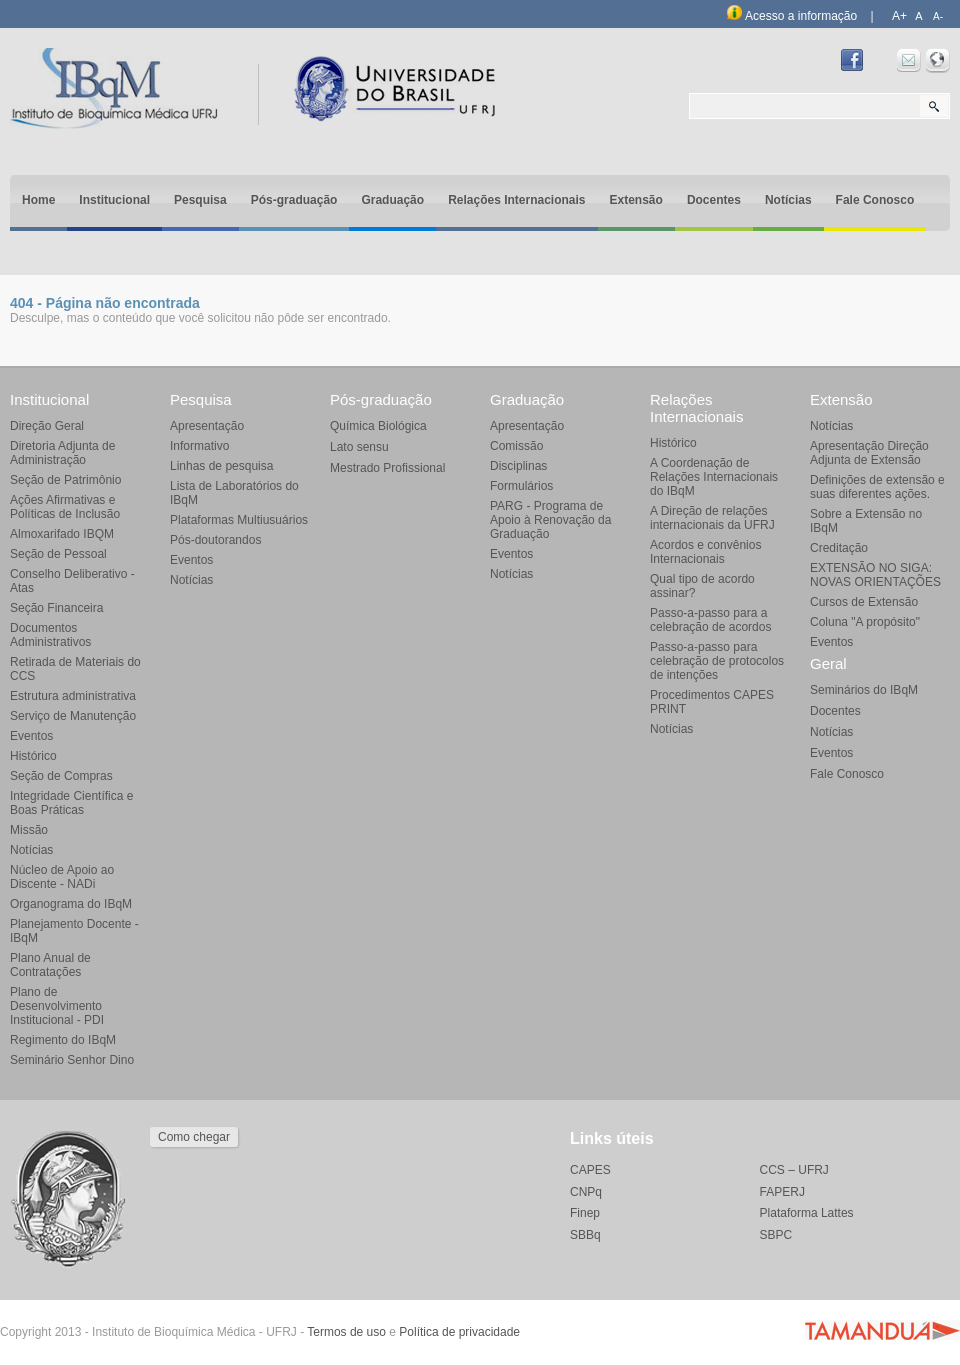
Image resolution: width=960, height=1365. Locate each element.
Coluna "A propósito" (865, 622)
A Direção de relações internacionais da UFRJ (712, 518)
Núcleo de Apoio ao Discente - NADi (62, 877)
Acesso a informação (792, 16)
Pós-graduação (294, 200)
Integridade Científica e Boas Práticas (71, 803)
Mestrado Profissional (387, 468)
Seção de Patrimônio (65, 480)
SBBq (585, 1235)
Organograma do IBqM (71, 904)
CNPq (586, 1192)
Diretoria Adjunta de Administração (62, 453)
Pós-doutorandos (215, 540)
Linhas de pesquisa (221, 466)
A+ (899, 16)
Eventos (31, 736)
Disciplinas (518, 466)
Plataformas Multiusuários (239, 520)
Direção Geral (47, 426)
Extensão (636, 200)
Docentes (714, 200)
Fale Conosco (875, 200)
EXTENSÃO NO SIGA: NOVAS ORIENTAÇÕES (875, 575)
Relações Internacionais (516, 200)
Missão (29, 830)
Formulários (521, 486)
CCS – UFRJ (794, 1170)
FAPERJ (782, 1192)
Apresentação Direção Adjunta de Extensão (869, 453)
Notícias (788, 200)
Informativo (199, 446)
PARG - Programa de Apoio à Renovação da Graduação (550, 520)
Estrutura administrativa (73, 696)
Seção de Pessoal (58, 554)
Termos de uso (346, 1332)
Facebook (852, 60)
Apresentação (207, 426)
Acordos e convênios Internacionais (705, 552)
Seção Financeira (56, 608)
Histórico (33, 756)
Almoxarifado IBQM (62, 534)
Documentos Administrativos (50, 635)
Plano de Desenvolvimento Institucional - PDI (57, 1006)
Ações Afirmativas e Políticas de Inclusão (65, 507)
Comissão (516, 446)
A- (938, 16)
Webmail (909, 60)
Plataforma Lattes (807, 1213)
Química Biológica (378, 426)
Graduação (392, 200)
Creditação (839, 548)
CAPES (590, 1170)
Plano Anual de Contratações (50, 965)
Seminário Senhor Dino (72, 1060)
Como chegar (194, 1137)
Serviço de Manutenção (73, 716)
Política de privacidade (459, 1332)
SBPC (776, 1235)
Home (38, 200)
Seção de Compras (61, 776)
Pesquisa (200, 200)
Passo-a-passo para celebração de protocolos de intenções (717, 661)
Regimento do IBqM (63, 1040)
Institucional (114, 200)
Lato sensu (359, 447)
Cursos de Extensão (864, 602)
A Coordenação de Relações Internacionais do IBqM (714, 477)
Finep (585, 1213)
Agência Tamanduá (882, 1330)
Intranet (938, 60)
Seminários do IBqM (864, 690)
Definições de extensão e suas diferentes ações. (877, 487)
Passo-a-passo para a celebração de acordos (710, 620)
